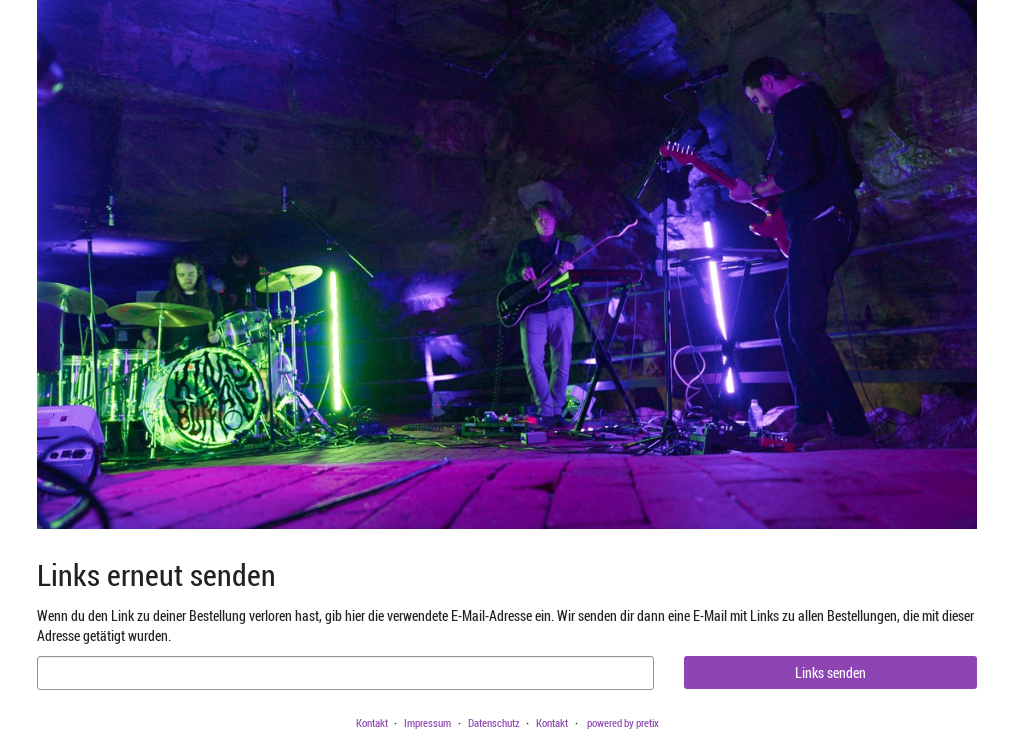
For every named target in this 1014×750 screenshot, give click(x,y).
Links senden (830, 672)
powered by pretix (623, 722)
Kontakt (372, 722)
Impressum (427, 722)
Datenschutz (494, 722)
